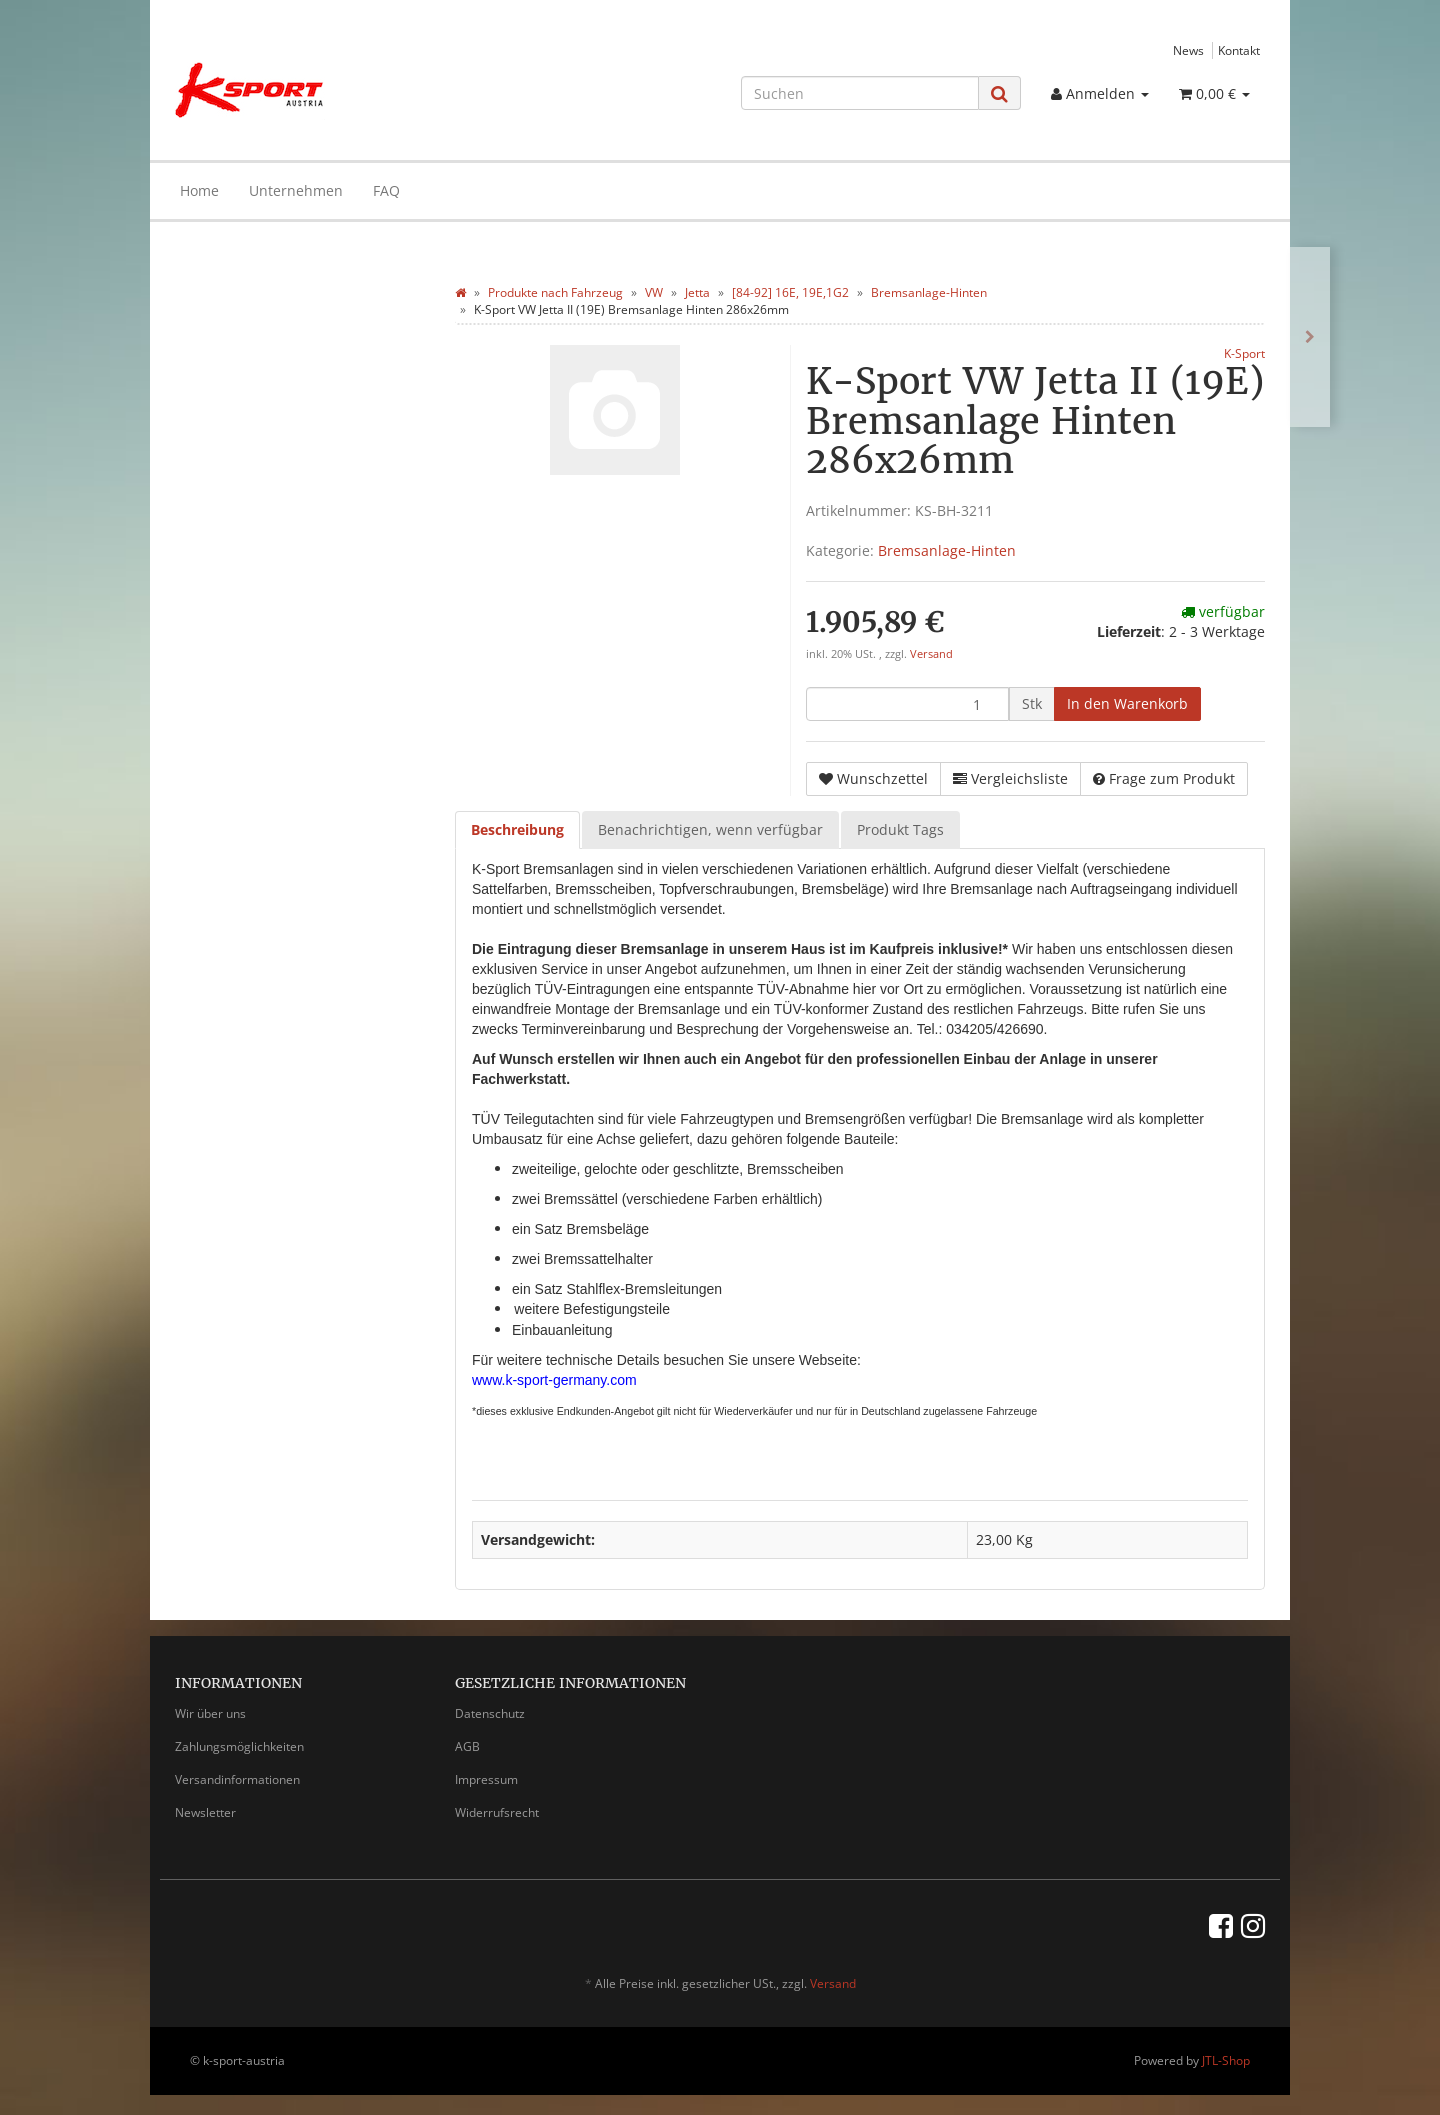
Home (199, 190)
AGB (467, 1746)
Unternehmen (296, 190)
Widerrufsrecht (497, 1812)
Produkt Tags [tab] (900, 829)
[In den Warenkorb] (1127, 704)
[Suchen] (860, 93)
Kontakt (1239, 50)
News (1188, 50)
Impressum (486, 1779)
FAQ (386, 190)
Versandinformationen (237, 1779)
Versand (931, 654)
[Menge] (907, 704)
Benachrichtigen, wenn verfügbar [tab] (710, 829)
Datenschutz (490, 1713)
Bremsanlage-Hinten (947, 550)
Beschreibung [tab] (517, 829)
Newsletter (205, 1812)
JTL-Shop (1226, 2060)
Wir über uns (210, 1713)
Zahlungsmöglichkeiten (239, 1746)
